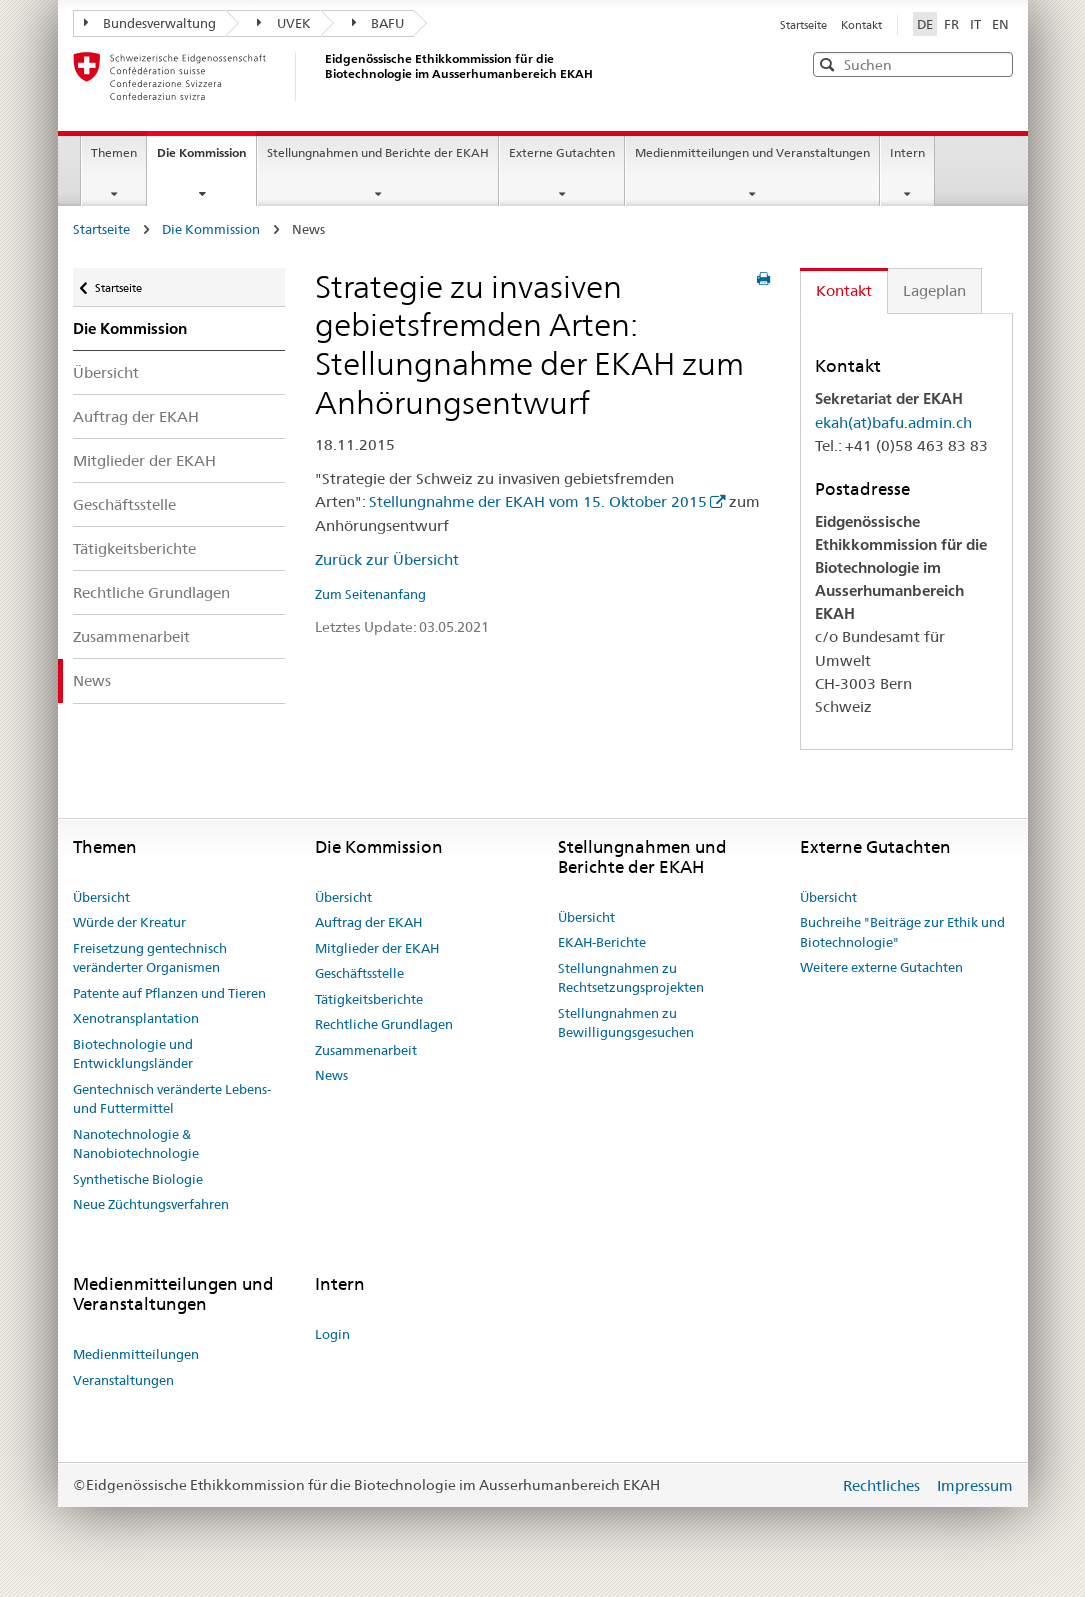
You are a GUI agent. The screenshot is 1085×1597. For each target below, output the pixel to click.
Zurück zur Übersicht (387, 559)
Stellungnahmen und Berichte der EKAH (378, 152)
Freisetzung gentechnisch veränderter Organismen (150, 958)
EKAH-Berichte (602, 942)
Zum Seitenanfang (370, 594)
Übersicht (106, 372)
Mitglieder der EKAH (144, 460)
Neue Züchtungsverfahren (151, 1204)
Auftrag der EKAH (136, 416)
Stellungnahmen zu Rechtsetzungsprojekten (631, 978)
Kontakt (861, 25)
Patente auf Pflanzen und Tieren (169, 993)
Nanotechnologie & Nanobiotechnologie (136, 1144)
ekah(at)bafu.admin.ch (893, 422)
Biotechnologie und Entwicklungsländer (133, 1054)
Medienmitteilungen (136, 1354)
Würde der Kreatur (129, 922)
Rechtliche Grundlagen (151, 592)
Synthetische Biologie (138, 1179)
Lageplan (934, 290)
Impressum (975, 1485)
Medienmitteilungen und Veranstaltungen (752, 152)
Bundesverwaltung (150, 23)
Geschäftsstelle (124, 504)
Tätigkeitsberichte (134, 548)
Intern (907, 152)
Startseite (805, 25)
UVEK (284, 23)
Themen (114, 152)
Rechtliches (883, 1485)
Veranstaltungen (123, 1380)
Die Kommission (206, 159)
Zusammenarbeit (131, 636)
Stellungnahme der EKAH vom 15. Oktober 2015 (538, 501)
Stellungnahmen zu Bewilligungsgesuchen (626, 1023)
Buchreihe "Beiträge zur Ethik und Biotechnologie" (902, 932)
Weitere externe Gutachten (881, 967)
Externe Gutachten (562, 152)
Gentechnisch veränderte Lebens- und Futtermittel (172, 1099)
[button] (996, 63)
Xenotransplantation (136, 1018)
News (92, 680)
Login (332, 1334)
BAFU (378, 23)
